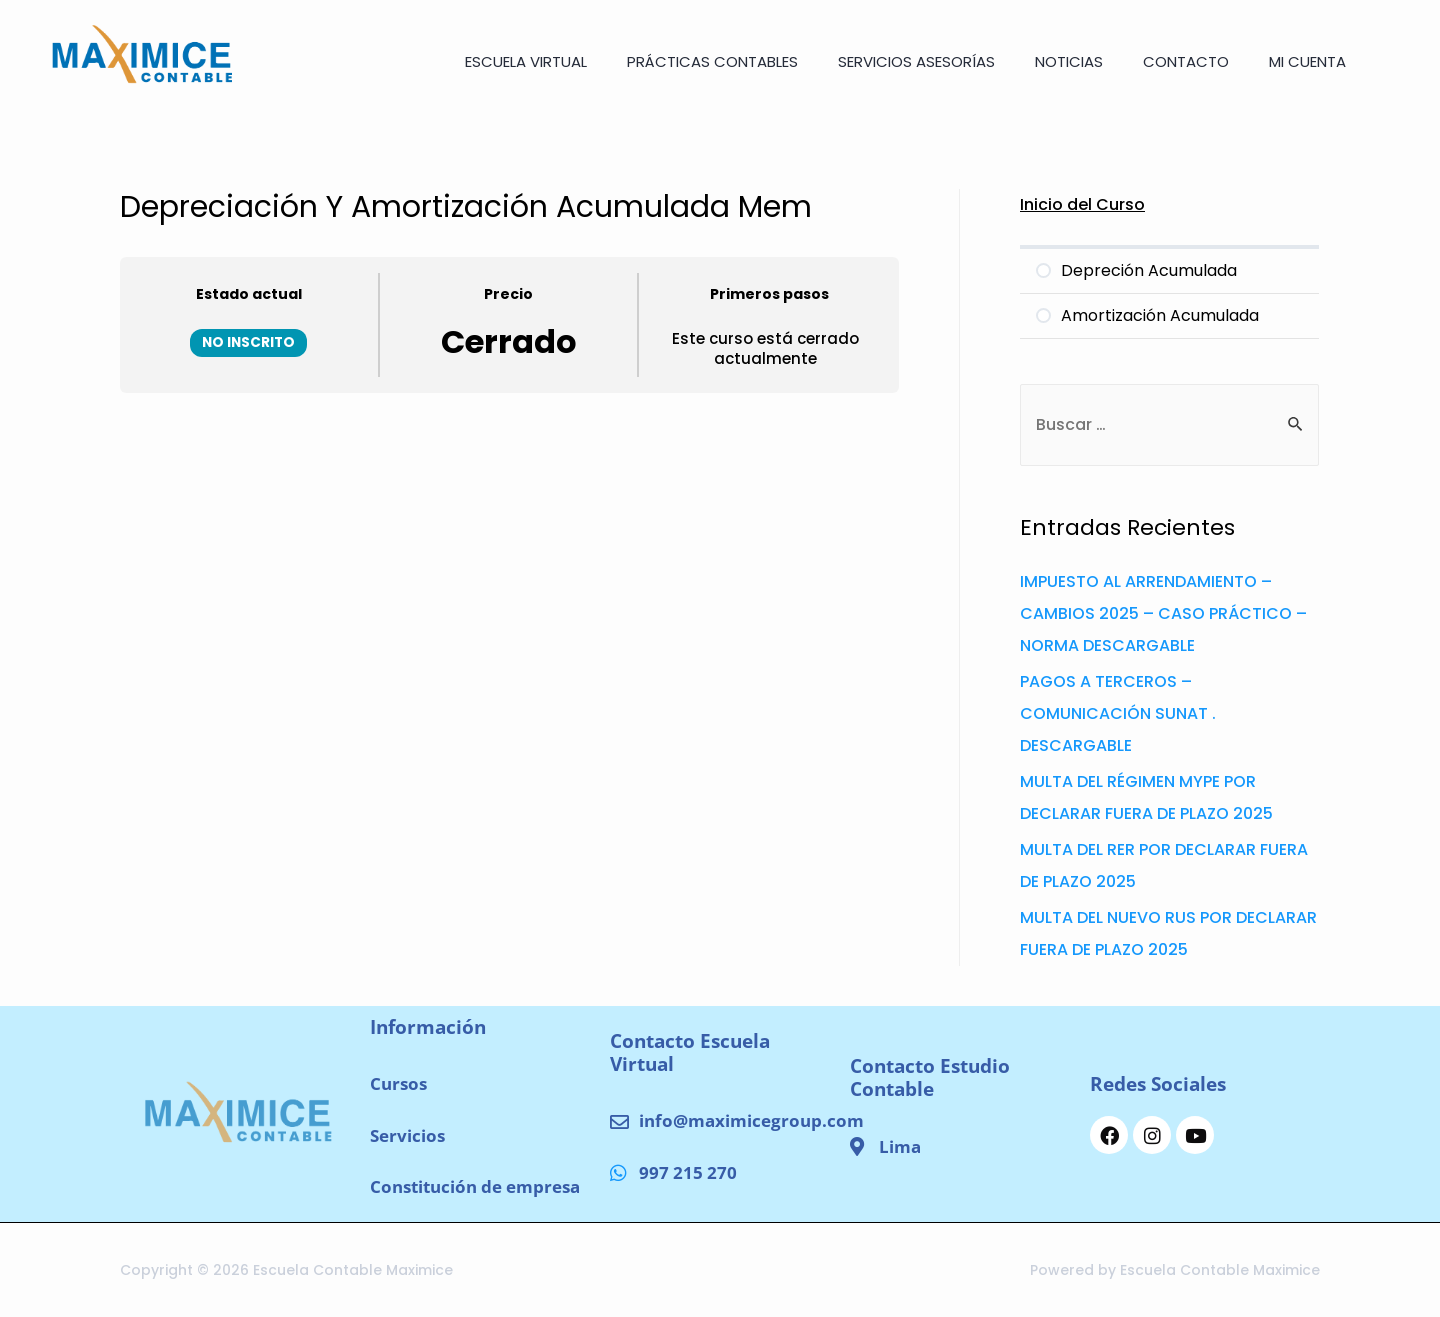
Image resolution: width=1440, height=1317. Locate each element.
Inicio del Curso (1082, 204)
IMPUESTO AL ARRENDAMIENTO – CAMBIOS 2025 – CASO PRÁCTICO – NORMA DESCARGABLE (1163, 613)
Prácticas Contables (712, 61)
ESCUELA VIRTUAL (526, 61)
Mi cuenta (1307, 61)
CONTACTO (1186, 61)
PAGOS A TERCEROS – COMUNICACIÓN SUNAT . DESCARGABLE (1118, 713)
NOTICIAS (1069, 61)
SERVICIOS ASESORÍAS (916, 61)
